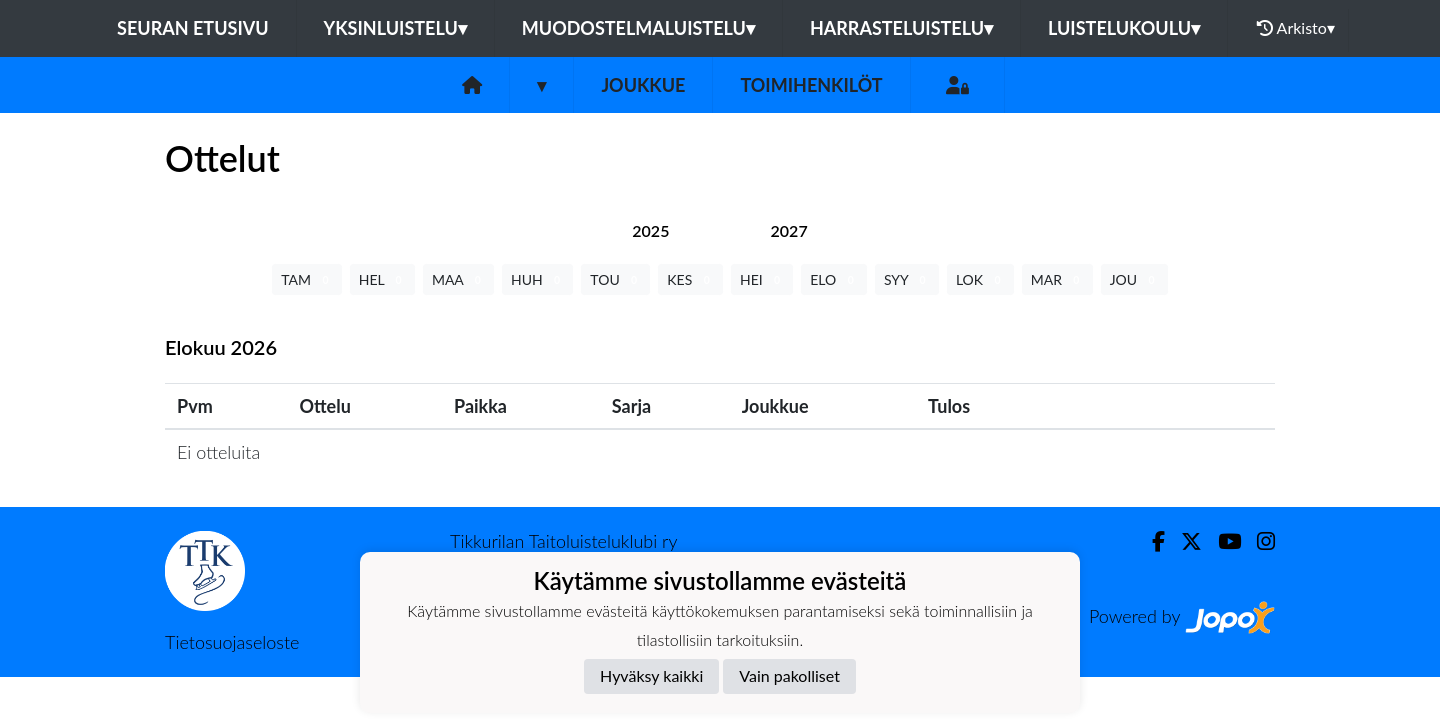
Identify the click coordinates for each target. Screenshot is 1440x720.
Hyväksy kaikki (651, 675)
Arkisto (1296, 28)
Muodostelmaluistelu (638, 28)
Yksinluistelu (395, 28)
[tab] (650, 230)
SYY (907, 279)
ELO (834, 279)
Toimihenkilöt (811, 85)
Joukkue (643, 85)
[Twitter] (1183, 541)
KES (690, 279)
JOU (1134, 279)
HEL (382, 279)
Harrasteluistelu (901, 28)
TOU (615, 279)
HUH (537, 279)
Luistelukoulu (1124, 28)
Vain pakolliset (789, 675)
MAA (458, 279)
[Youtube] (1221, 541)
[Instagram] (1258, 541)
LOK (980, 279)
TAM (306, 279)
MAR (1057, 279)
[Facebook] (1150, 541)
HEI (762, 279)
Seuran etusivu (193, 28)
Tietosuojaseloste (232, 642)
